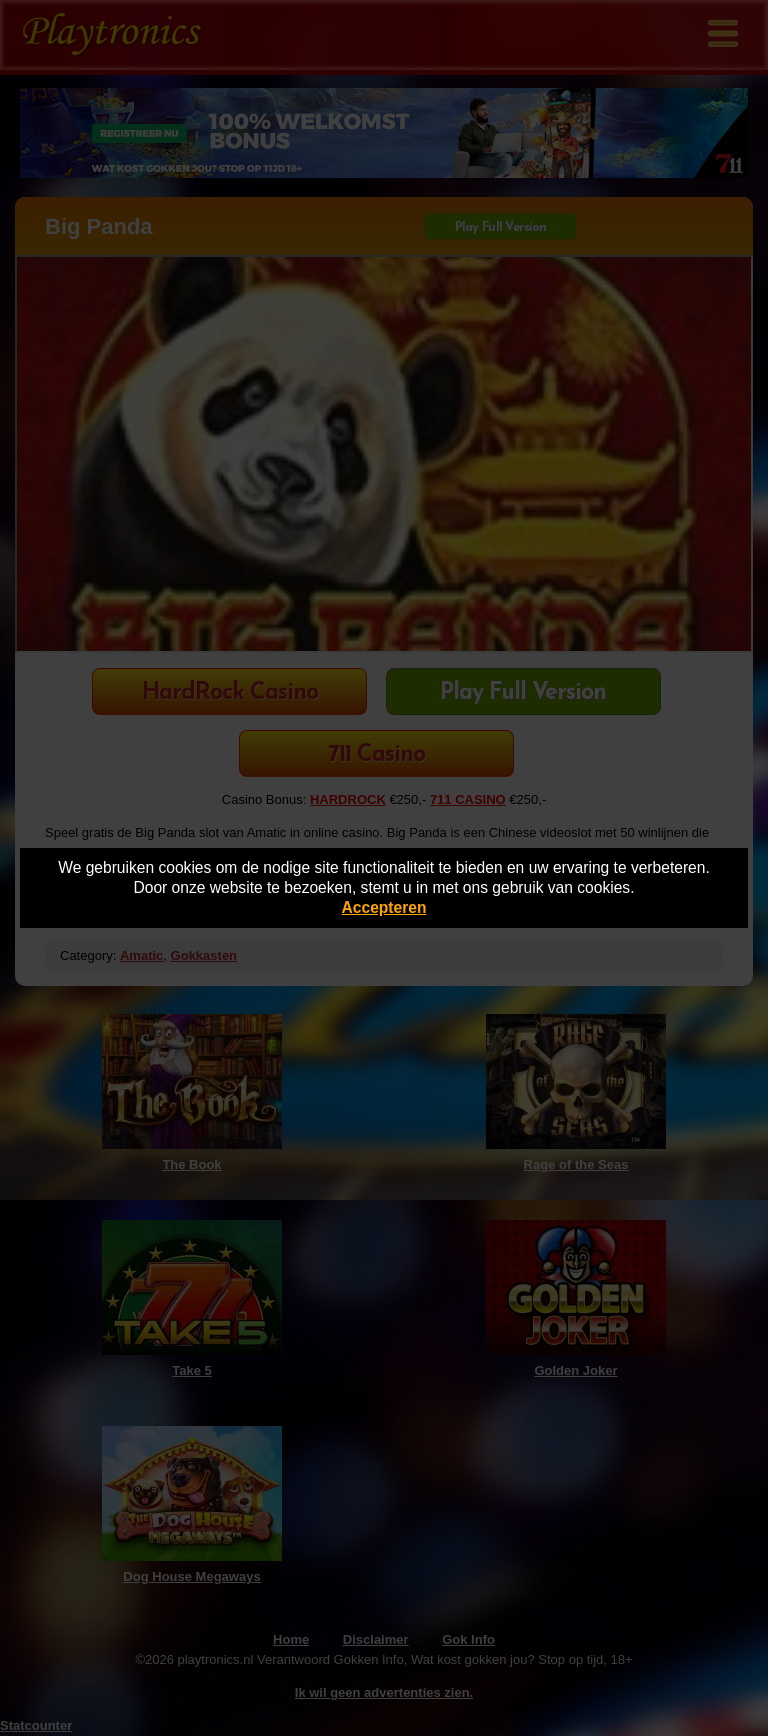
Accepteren (384, 907)
